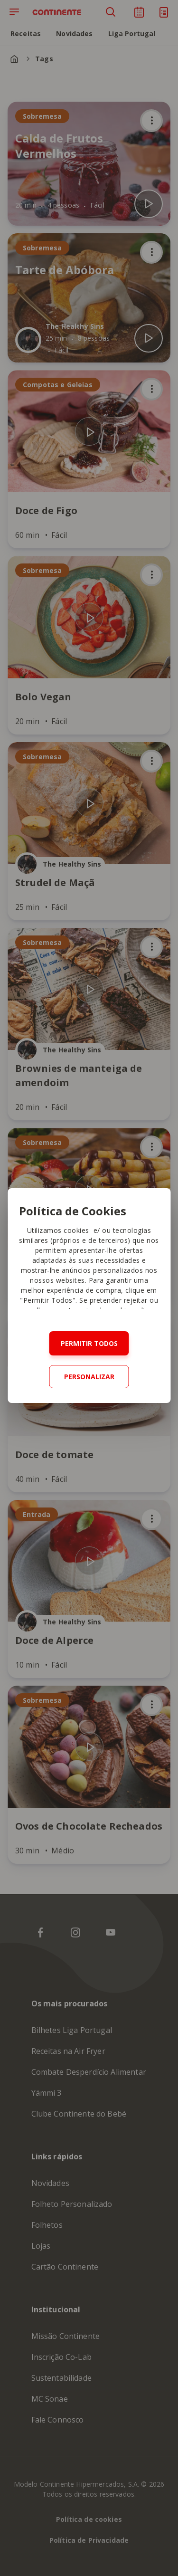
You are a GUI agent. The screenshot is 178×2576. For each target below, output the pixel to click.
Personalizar (89, 1376)
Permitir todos (89, 1343)
